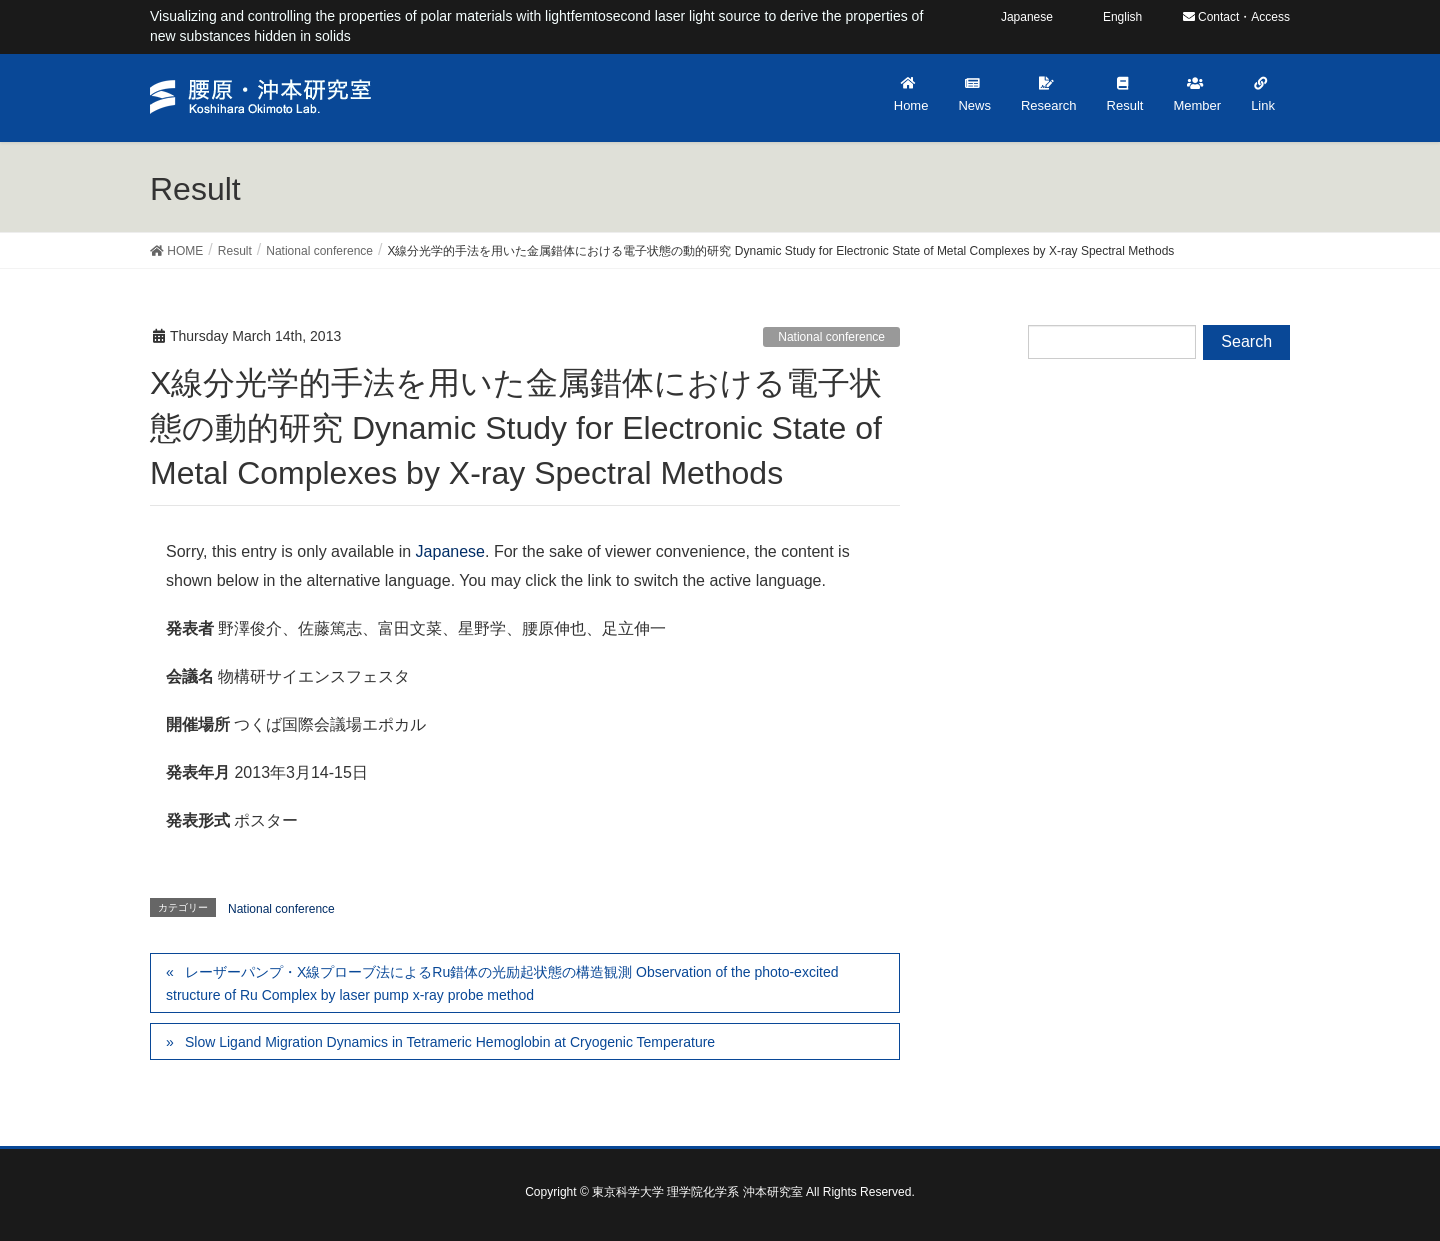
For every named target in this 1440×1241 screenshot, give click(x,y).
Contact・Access (1236, 17)
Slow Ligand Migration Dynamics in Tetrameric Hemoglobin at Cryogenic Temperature (450, 1042)
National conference (831, 337)
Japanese (450, 551)
